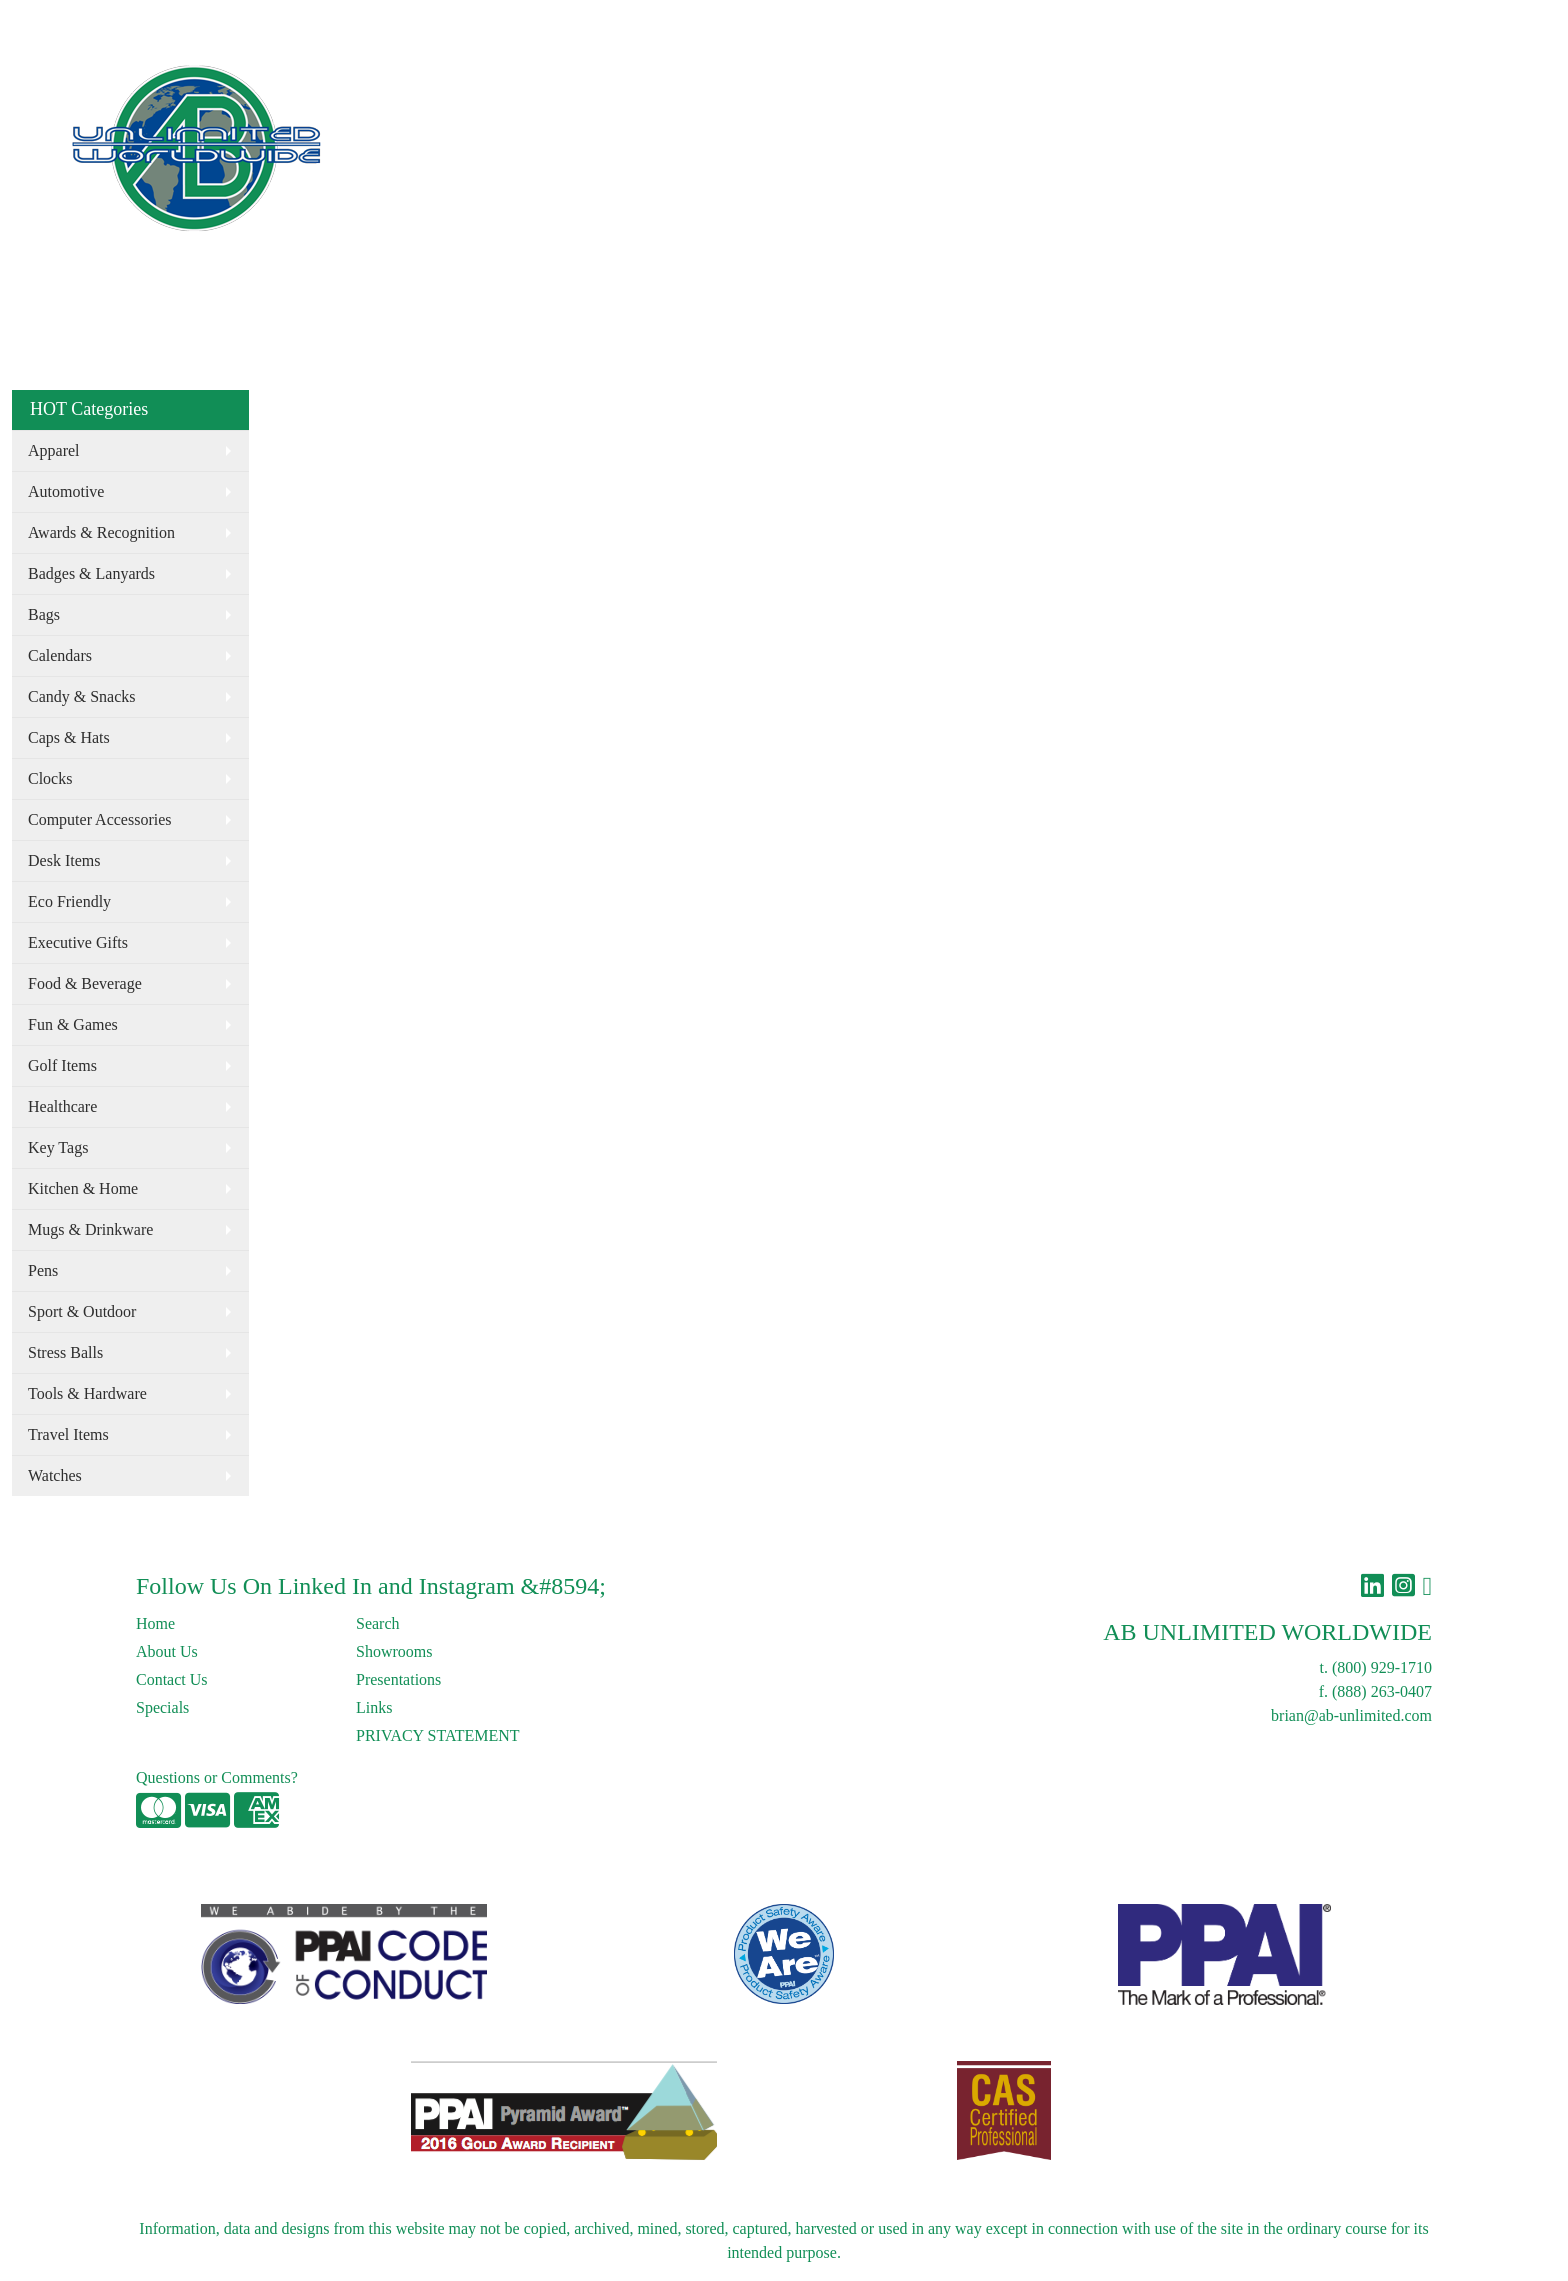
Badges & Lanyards (91, 573)
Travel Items (68, 1434)
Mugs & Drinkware (90, 1229)
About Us (103, 21)
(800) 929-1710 (1382, 1667)
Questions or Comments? (217, 1777)
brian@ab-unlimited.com (1351, 1715)
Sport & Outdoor (82, 1311)
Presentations (398, 1679)
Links (297, 21)
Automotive (66, 491)
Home (38, 21)
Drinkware (983, 87)
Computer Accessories (100, 819)
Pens (43, 1270)
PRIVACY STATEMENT (438, 1735)
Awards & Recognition (101, 532)
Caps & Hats (69, 737)
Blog (248, 21)
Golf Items (62, 1065)
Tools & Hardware (87, 1393)
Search (1157, 21)
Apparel (841, 87)
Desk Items (64, 860)
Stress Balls (65, 1352)
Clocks (50, 778)
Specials (162, 1707)
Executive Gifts (78, 942)
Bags (908, 87)
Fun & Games (73, 1024)
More (1060, 87)
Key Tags (58, 1147)
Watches (55, 1475)
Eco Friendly (748, 87)
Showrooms (394, 1651)
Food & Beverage (85, 983)
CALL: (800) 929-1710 (1178, 87)
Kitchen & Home (83, 1188)
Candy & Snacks (82, 696)
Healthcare (62, 1106)
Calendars (60, 655)
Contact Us (184, 21)
